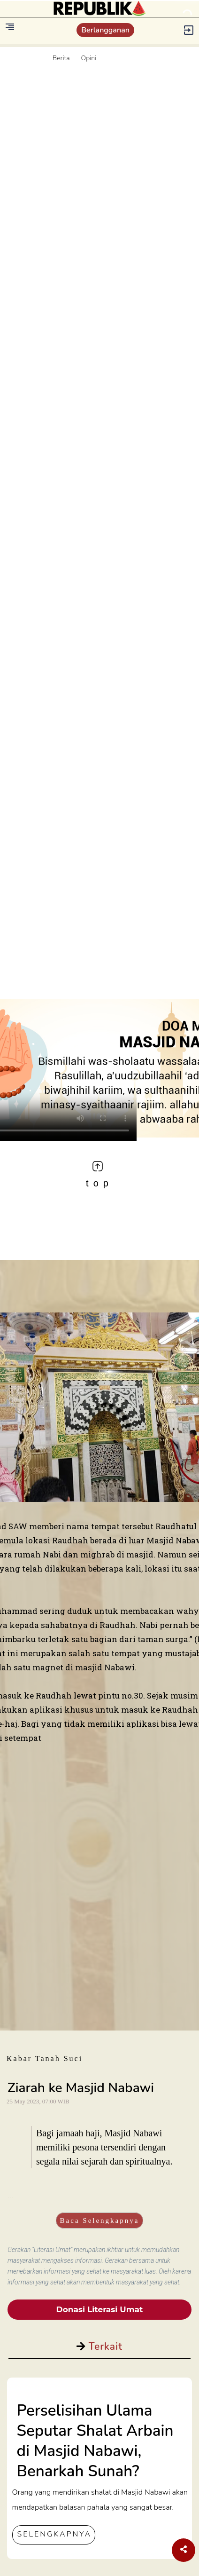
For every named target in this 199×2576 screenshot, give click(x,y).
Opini (89, 58)
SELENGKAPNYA (54, 2534)
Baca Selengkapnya (99, 2220)
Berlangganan (105, 30)
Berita (61, 58)
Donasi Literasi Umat (99, 2309)
